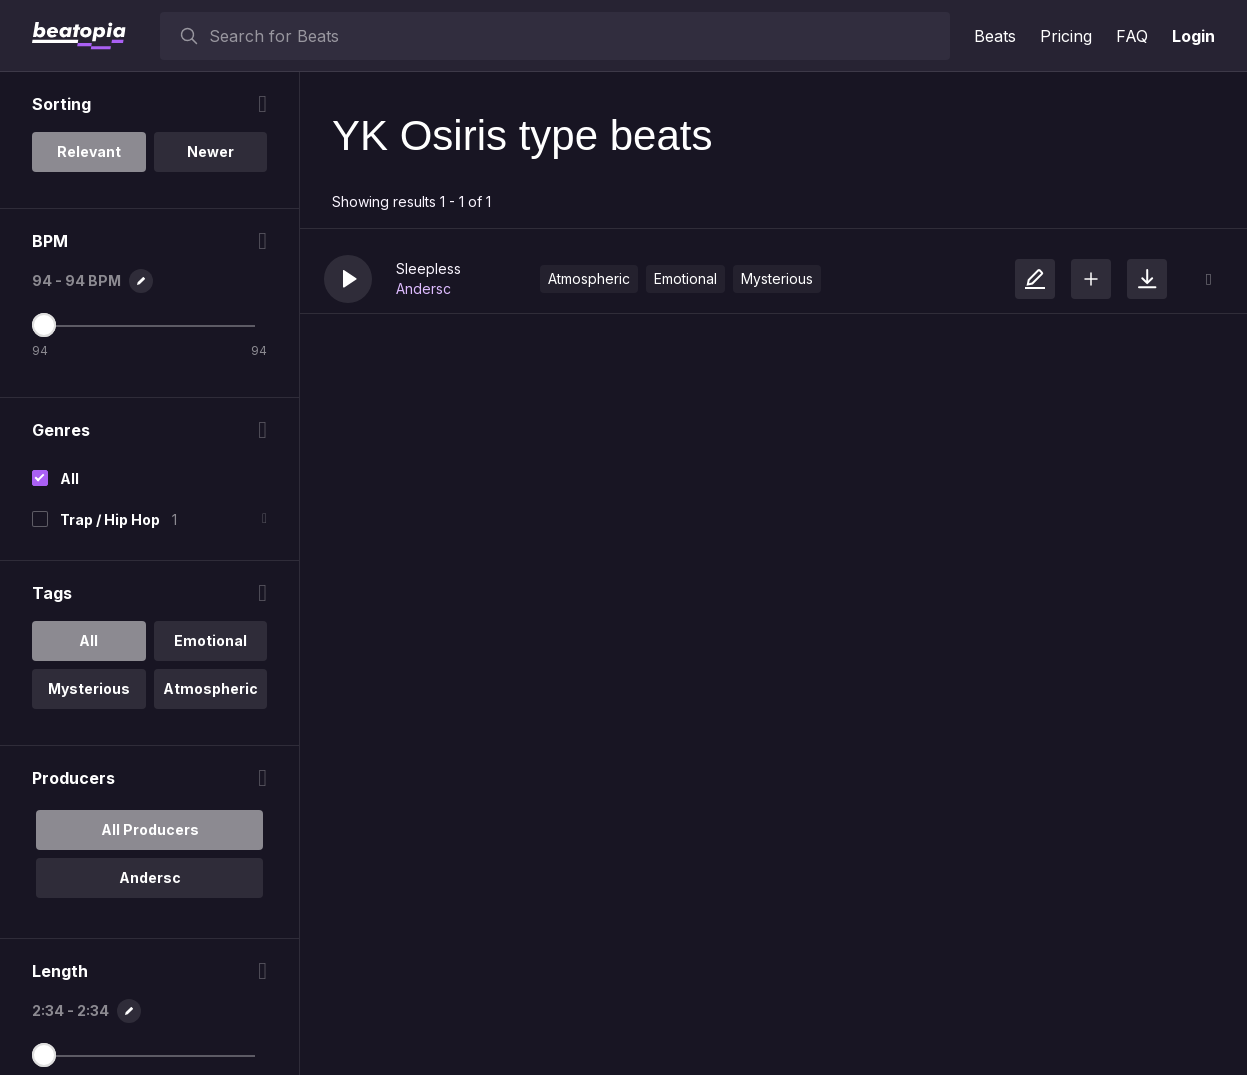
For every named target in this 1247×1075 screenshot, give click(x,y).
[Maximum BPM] (44, 325)
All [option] (88, 640)
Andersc (423, 288)
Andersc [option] (150, 877)
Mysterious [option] (89, 688)
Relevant (89, 151)
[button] (348, 279)
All (69, 478)
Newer (210, 151)
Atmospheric (589, 278)
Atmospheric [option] (210, 688)
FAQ (1132, 36)
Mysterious (777, 278)
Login (1193, 36)
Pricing (1066, 36)
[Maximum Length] (44, 1055)
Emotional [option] (210, 640)
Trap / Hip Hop (110, 519)
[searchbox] (575, 36)
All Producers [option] (150, 829)
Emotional (685, 278)
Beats (995, 36)
